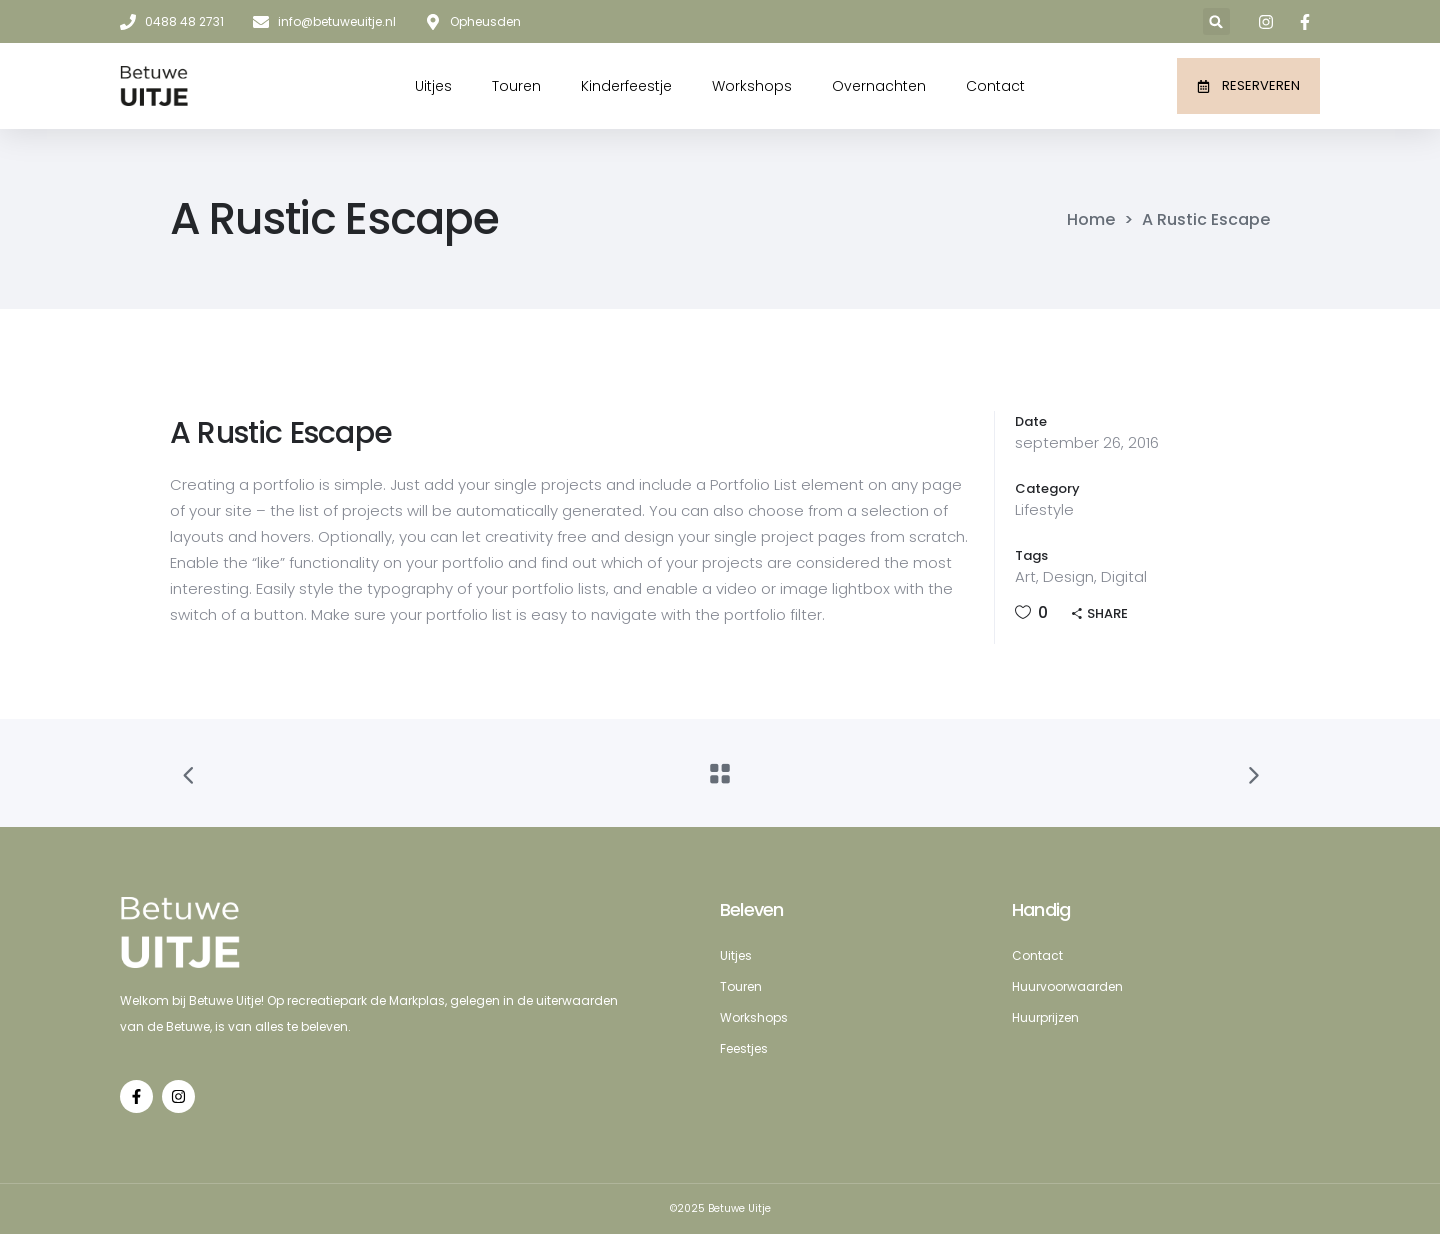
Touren (516, 86)
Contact (995, 86)
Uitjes (433, 86)
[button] (1216, 21)
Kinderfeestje (626, 86)
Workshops (752, 86)
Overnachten (879, 86)
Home (1091, 220)
